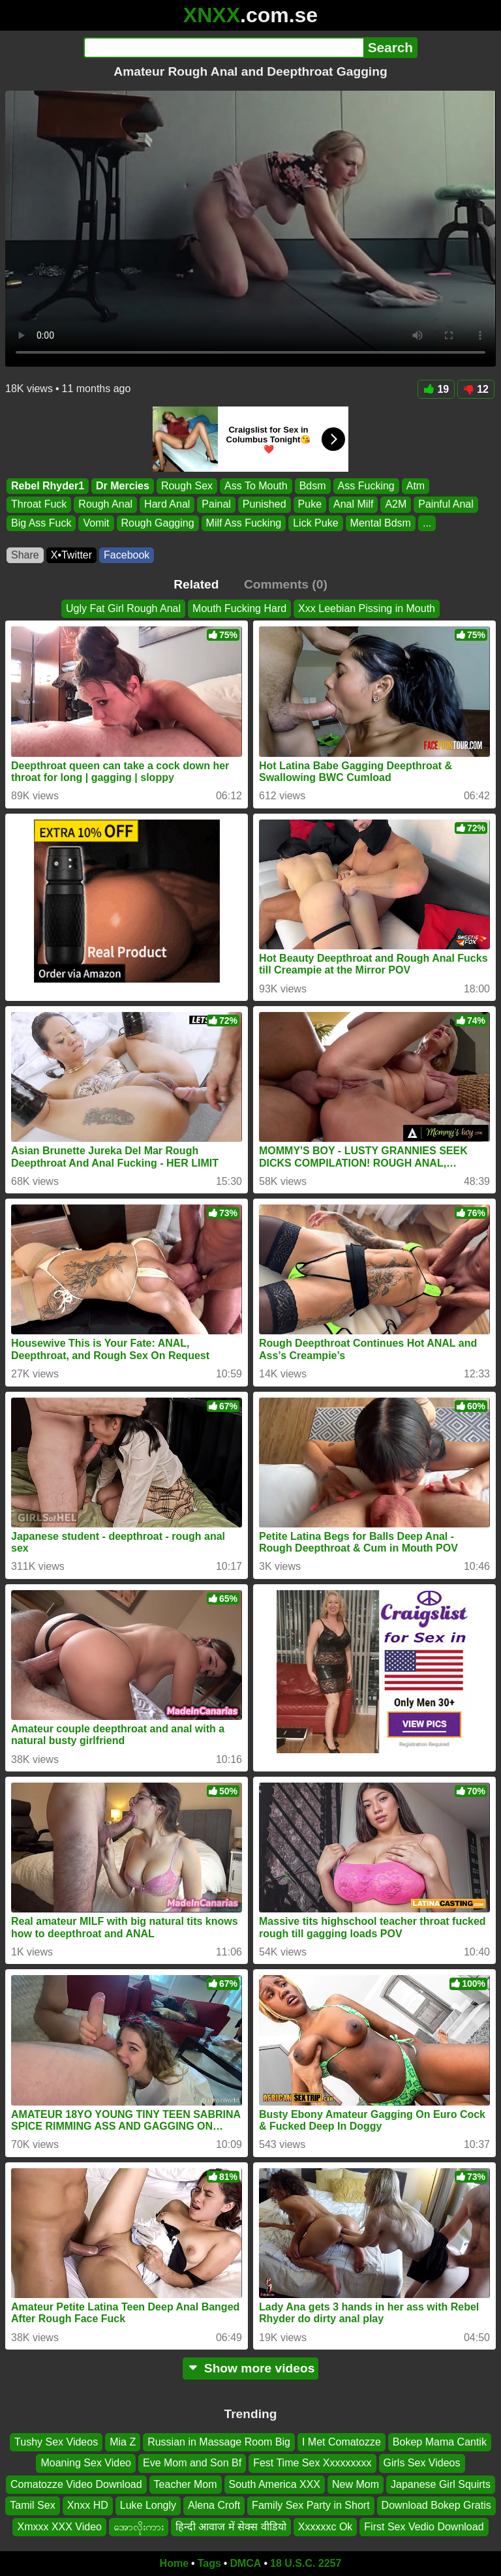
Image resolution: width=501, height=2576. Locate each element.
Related (196, 584)
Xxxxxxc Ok (325, 2526)
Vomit (96, 523)
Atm (415, 485)
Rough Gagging (157, 523)
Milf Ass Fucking (244, 523)
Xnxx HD (87, 2505)
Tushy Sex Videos (56, 2441)
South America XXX (275, 2484)
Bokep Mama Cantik (440, 2441)
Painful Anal (446, 504)
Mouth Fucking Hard (239, 608)
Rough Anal (105, 504)
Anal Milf (353, 504)
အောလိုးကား (139, 2526)
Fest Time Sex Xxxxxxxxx (312, 2463)
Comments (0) (285, 584)
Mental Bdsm (380, 523)
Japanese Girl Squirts (441, 2484)
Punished (264, 504)
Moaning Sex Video (85, 2463)
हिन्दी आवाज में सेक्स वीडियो (230, 2526)
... (427, 523)
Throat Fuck (39, 504)
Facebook (126, 554)
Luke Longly (148, 2505)
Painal (216, 504)
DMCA (245, 2563)
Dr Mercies (122, 485)
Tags (209, 2563)
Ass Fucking (366, 485)
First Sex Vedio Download (423, 2526)
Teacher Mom (185, 2484)
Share (25, 554)
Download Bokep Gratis (436, 2505)
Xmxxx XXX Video (59, 2526)
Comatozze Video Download (76, 2484)
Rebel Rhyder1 (47, 485)
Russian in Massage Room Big (218, 2441)
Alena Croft (214, 2505)
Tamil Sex (32, 2505)
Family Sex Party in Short (311, 2505)
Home (174, 2563)
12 (476, 389)
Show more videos (251, 2368)
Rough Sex (187, 485)
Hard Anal (167, 504)
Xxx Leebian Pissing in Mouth (366, 608)
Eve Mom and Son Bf (192, 2463)
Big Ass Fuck (41, 523)
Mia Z (123, 2441)
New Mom (355, 2484)
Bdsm (312, 485)
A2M (395, 504)
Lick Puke (315, 523)
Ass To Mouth (256, 485)
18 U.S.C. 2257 (305, 2563)
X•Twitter (71, 554)
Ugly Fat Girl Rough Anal (123, 608)
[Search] (223, 47)
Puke (310, 504)
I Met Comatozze (341, 2441)
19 (436, 389)
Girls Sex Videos (422, 2463)
